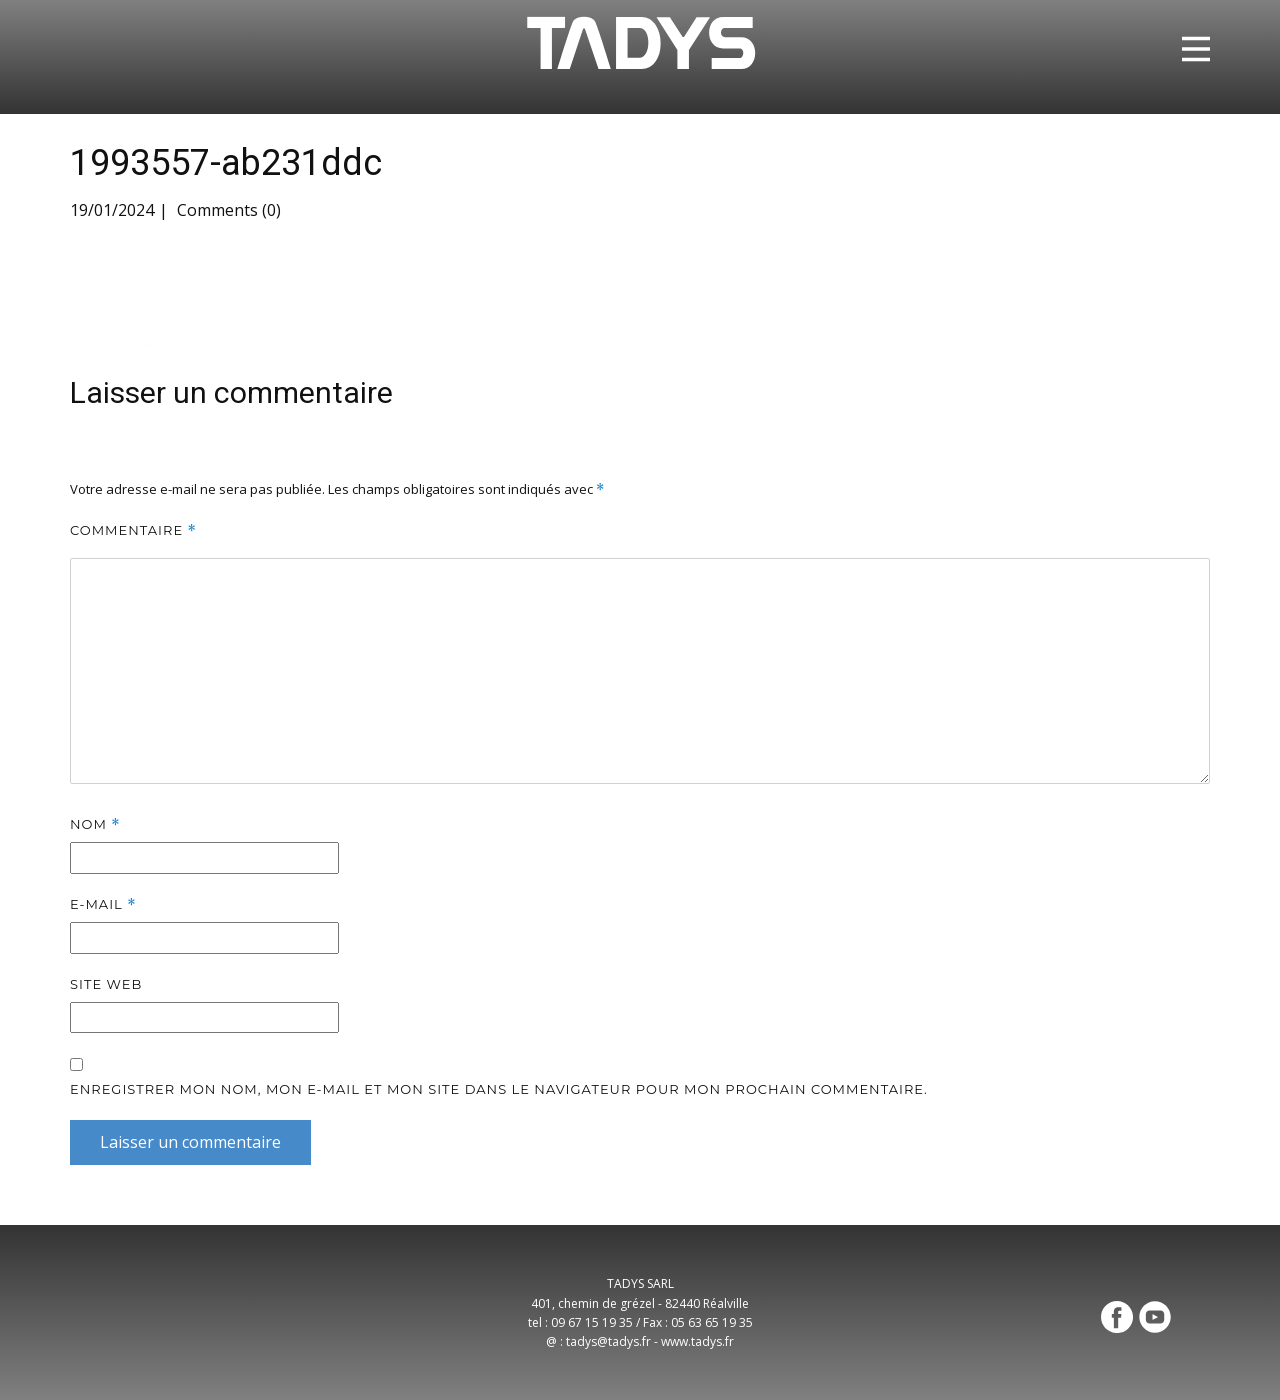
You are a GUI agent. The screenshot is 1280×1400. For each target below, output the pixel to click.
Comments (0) (227, 210)
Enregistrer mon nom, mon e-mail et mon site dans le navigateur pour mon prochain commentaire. (499, 1089)
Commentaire (133, 530)
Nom (95, 824)
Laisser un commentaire (190, 1142)
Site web (106, 984)
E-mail (103, 904)
